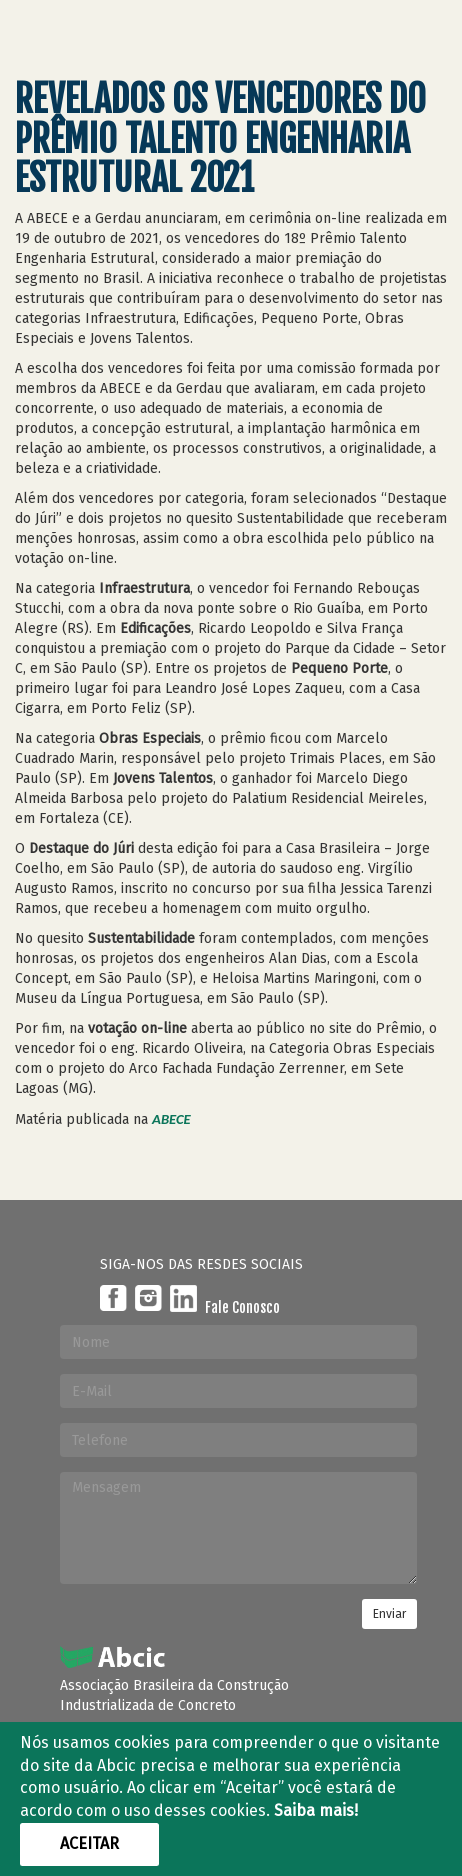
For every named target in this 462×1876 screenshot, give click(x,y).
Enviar (389, 1614)
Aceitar (89, 1843)
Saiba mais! (316, 1810)
